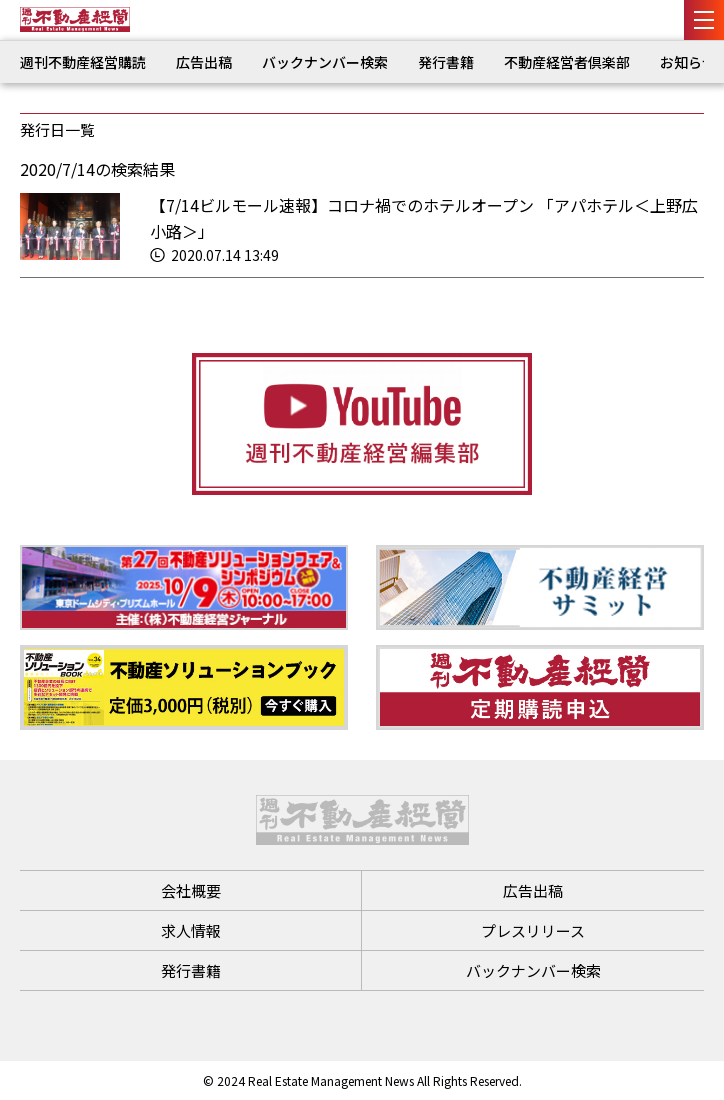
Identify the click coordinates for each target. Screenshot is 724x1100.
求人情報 (191, 930)
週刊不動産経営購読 (83, 62)
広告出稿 (204, 62)
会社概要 (191, 890)
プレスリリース (533, 930)
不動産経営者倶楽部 (567, 62)
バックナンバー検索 (325, 62)
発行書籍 (446, 62)
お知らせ (688, 62)
